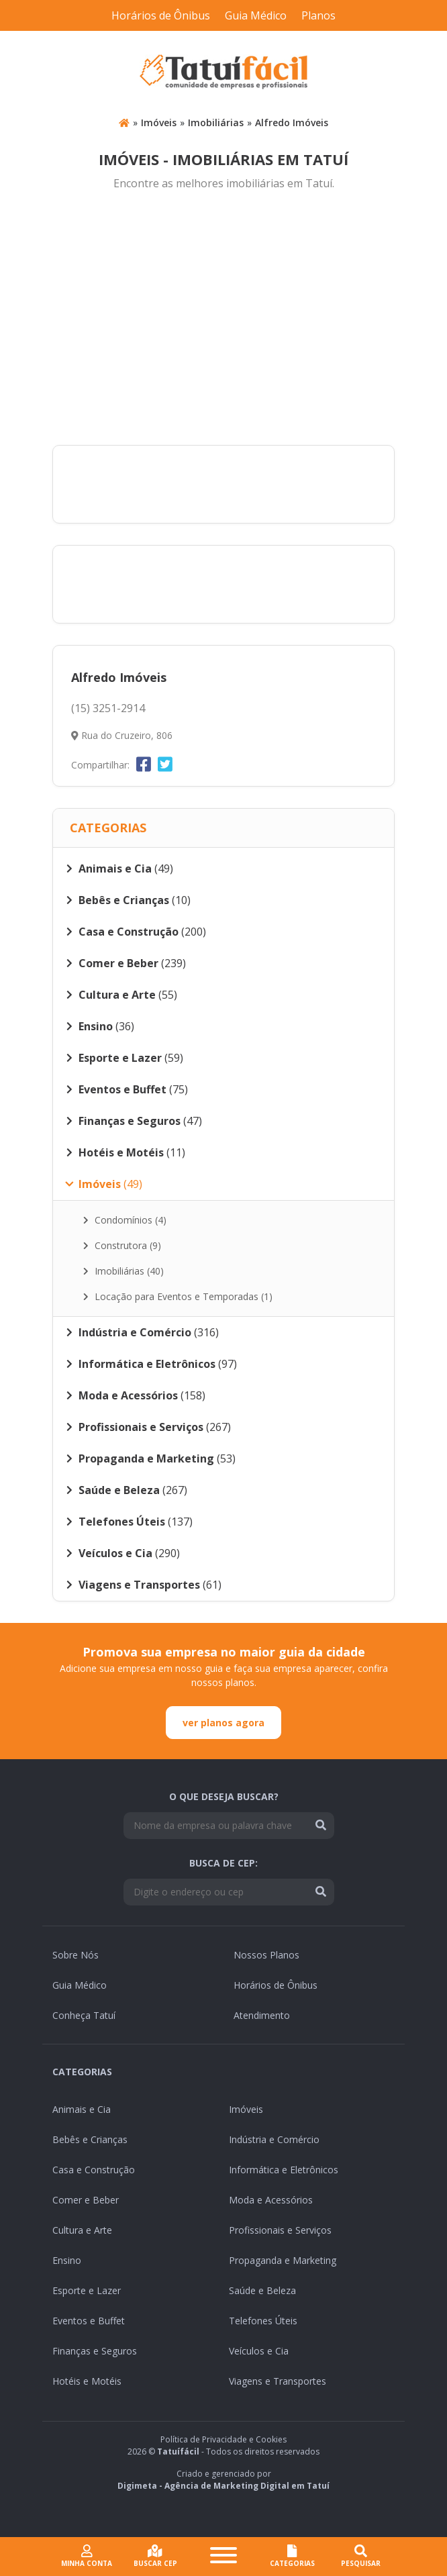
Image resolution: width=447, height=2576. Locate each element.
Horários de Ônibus (160, 15)
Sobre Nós (75, 1954)
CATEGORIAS (292, 2556)
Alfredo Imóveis (291, 122)
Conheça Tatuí (83, 2015)
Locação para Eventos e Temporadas (177, 1296)
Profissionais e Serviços (280, 2230)
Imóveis (159, 122)
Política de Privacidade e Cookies (223, 2439)
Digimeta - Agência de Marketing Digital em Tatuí (223, 2485)
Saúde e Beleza (262, 2290)
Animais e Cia (81, 2109)
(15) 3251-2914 (108, 708)
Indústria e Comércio (274, 2139)
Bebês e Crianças (90, 2139)
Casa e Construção (93, 2169)
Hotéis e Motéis (86, 2381)
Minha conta (86, 2556)
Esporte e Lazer (86, 2290)
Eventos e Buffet (88, 2320)
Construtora (122, 1245)
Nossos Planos (266, 1954)
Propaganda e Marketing (282, 2260)
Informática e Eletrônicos (283, 2169)
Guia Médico (256, 15)
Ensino (66, 2260)
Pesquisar (361, 2556)
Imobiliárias (216, 122)
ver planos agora (223, 1722)
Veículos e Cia (259, 2350)
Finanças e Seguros (94, 2350)
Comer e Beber (85, 2199)
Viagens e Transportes (277, 2381)
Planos (318, 15)
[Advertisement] (223, 319)
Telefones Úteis (263, 2320)
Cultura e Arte (82, 2230)
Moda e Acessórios (271, 2199)
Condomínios (124, 1219)
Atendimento (262, 2015)
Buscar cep (155, 2556)
